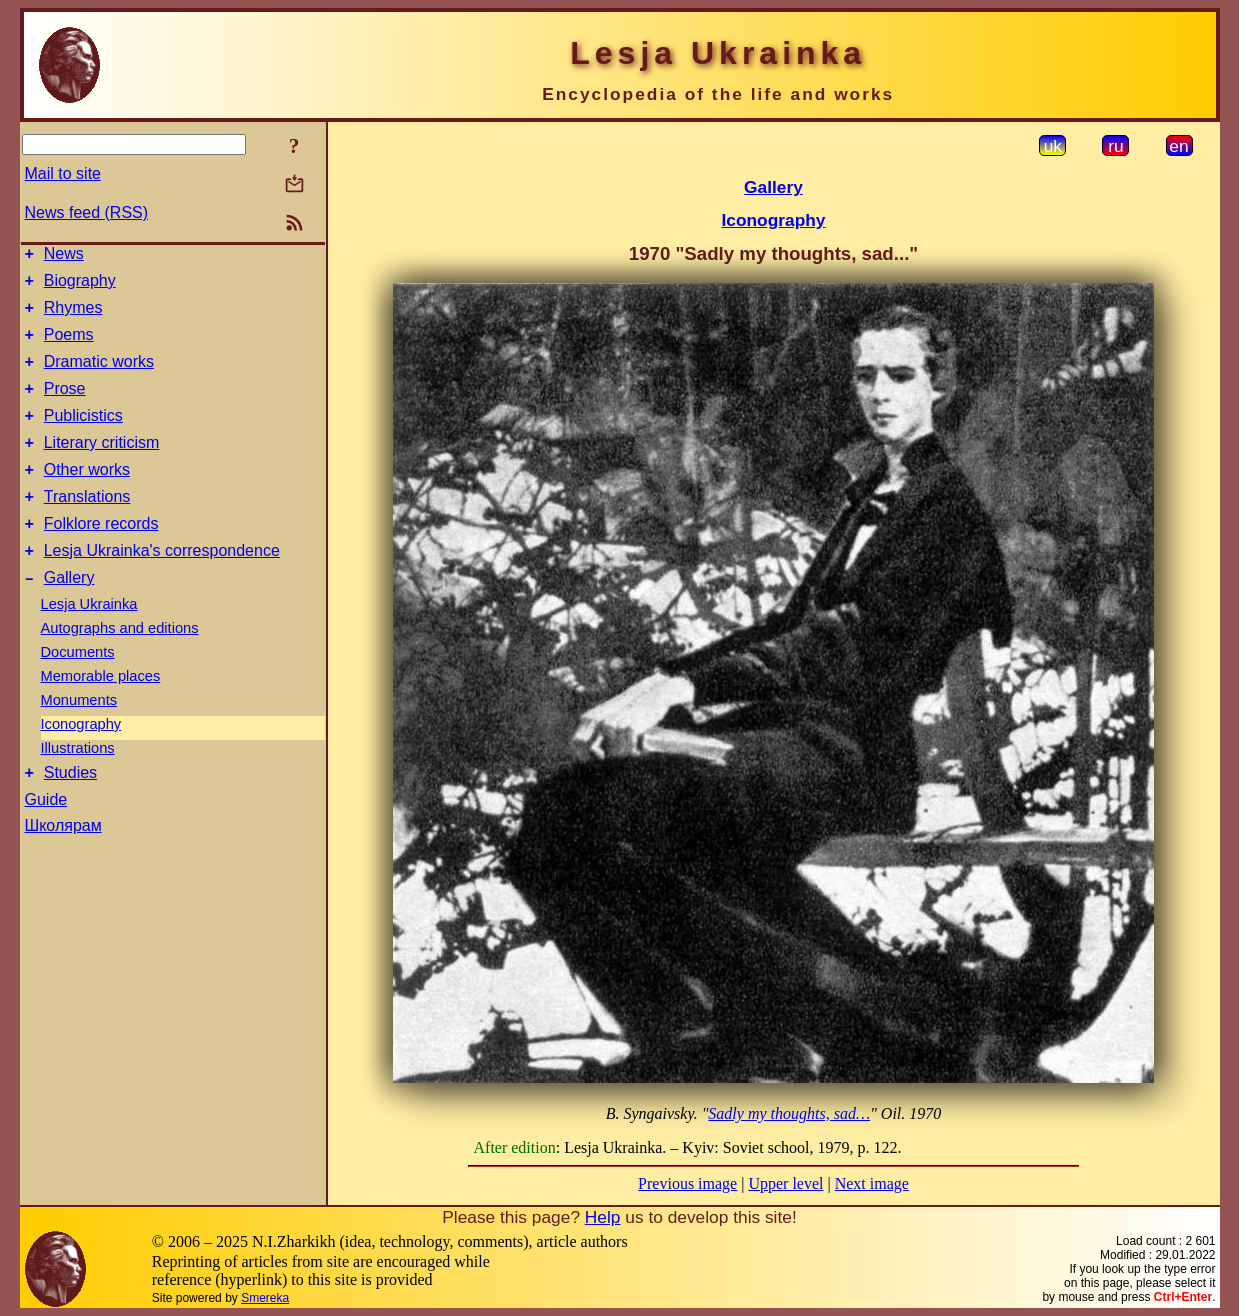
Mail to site (63, 173)
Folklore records (101, 556)
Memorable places (101, 715)
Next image (872, 1183)
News (64, 256)
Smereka (265, 1298)
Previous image (687, 1183)
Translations (87, 526)
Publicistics (83, 436)
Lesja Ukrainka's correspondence (162, 586)
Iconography (81, 763)
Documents (78, 691)
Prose (65, 406)
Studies (70, 814)
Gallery (69, 616)
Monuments (79, 739)
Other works (87, 496)
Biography (80, 286)
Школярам (63, 867)
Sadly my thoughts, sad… (789, 1113)
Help (603, 1217)
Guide (46, 841)
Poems (69, 346)
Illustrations (78, 787)
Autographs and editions (120, 667)
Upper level (785, 1183)
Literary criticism (102, 466)
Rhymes (73, 316)
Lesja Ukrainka (89, 643)
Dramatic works (99, 376)
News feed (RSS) (87, 212)
